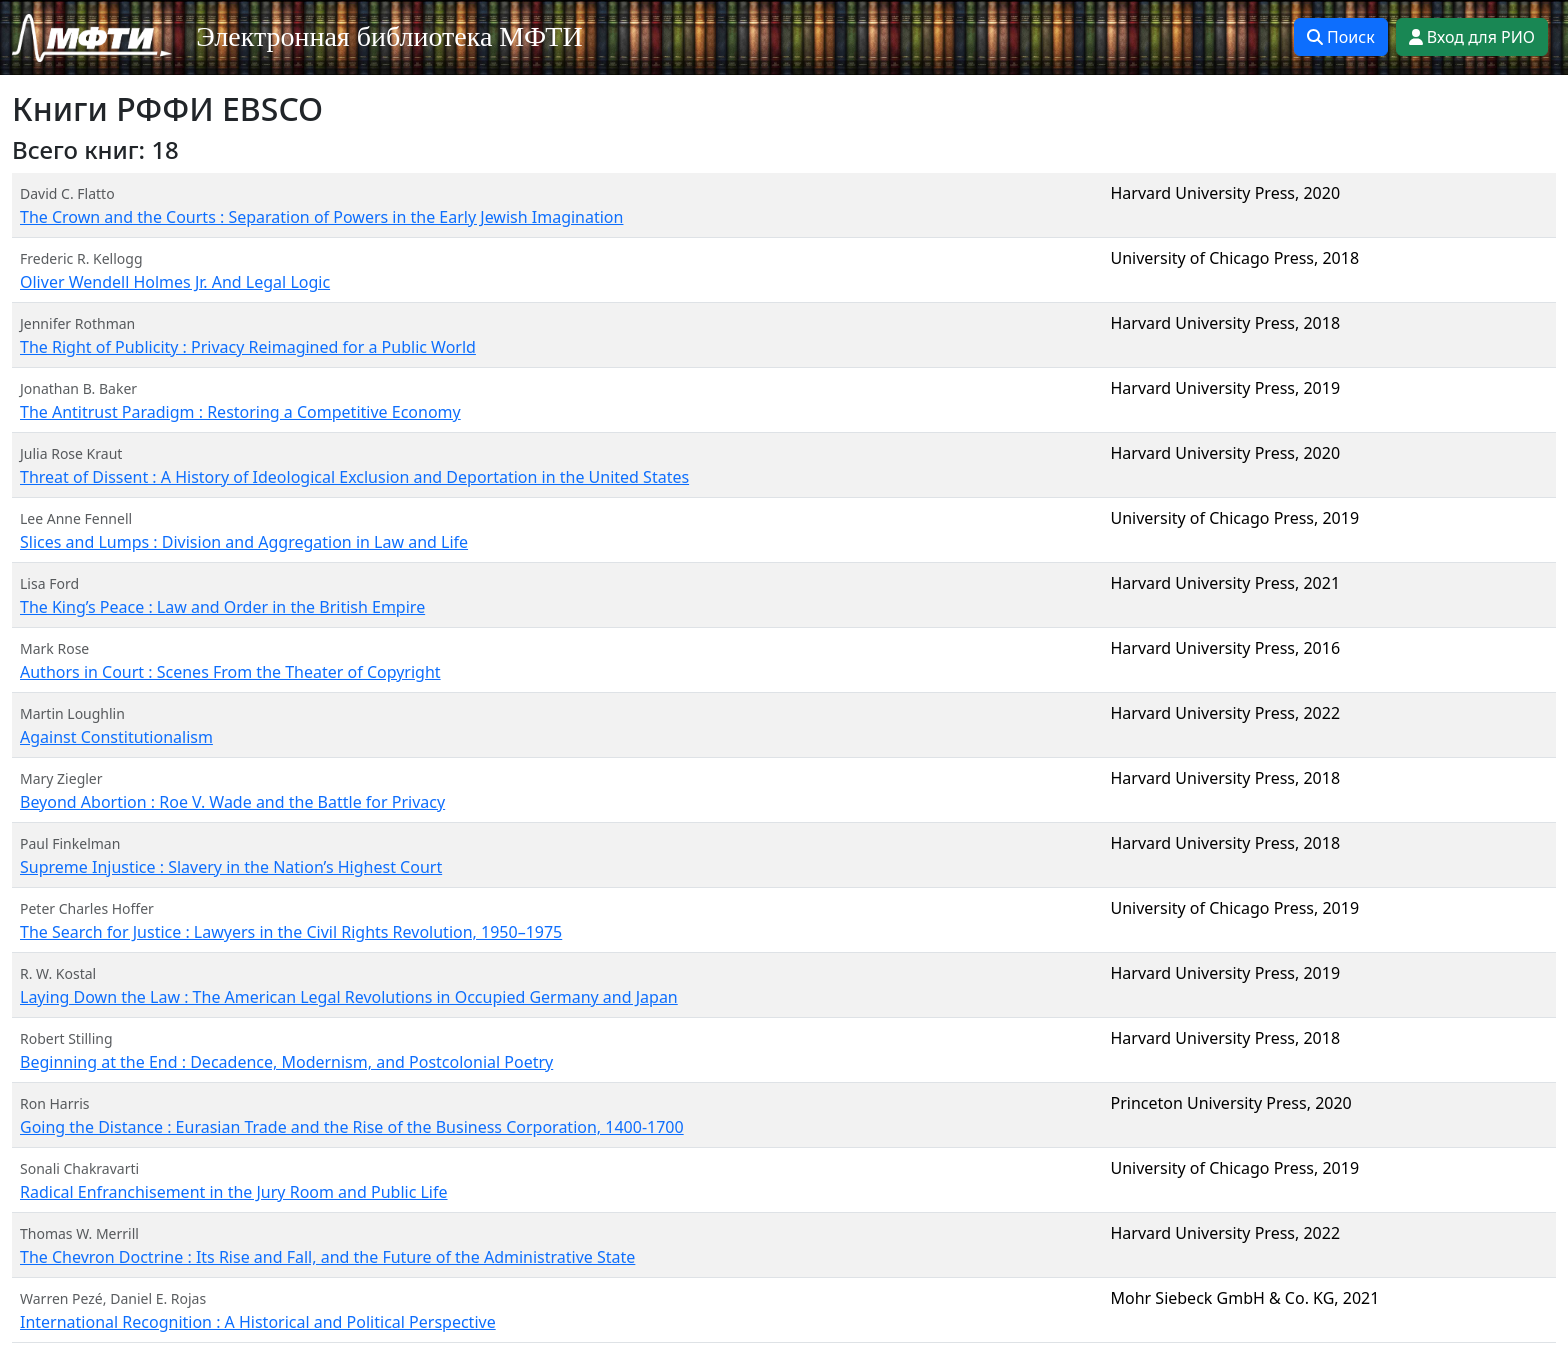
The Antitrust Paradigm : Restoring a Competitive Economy (240, 412)
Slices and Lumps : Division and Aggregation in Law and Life (244, 542)
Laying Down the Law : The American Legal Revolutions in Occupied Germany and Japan (349, 997)
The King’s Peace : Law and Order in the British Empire (222, 607)
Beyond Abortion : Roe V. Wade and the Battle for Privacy (232, 802)
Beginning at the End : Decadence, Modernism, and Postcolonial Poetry (286, 1062)
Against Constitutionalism (116, 737)
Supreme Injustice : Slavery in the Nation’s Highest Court (231, 867)
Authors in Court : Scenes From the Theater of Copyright (230, 672)
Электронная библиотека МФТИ (389, 36)
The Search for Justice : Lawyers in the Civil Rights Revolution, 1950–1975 (291, 932)
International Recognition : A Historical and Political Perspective (258, 1322)
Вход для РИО (1472, 37)
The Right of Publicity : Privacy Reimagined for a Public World (248, 347)
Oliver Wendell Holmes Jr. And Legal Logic (175, 282)
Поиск (1341, 37)
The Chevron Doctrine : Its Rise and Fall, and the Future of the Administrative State (327, 1257)
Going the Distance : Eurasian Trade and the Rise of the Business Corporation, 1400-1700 (352, 1127)
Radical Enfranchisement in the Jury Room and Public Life (234, 1192)
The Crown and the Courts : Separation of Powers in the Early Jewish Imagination (321, 217)
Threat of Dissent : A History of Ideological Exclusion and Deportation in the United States (354, 477)
